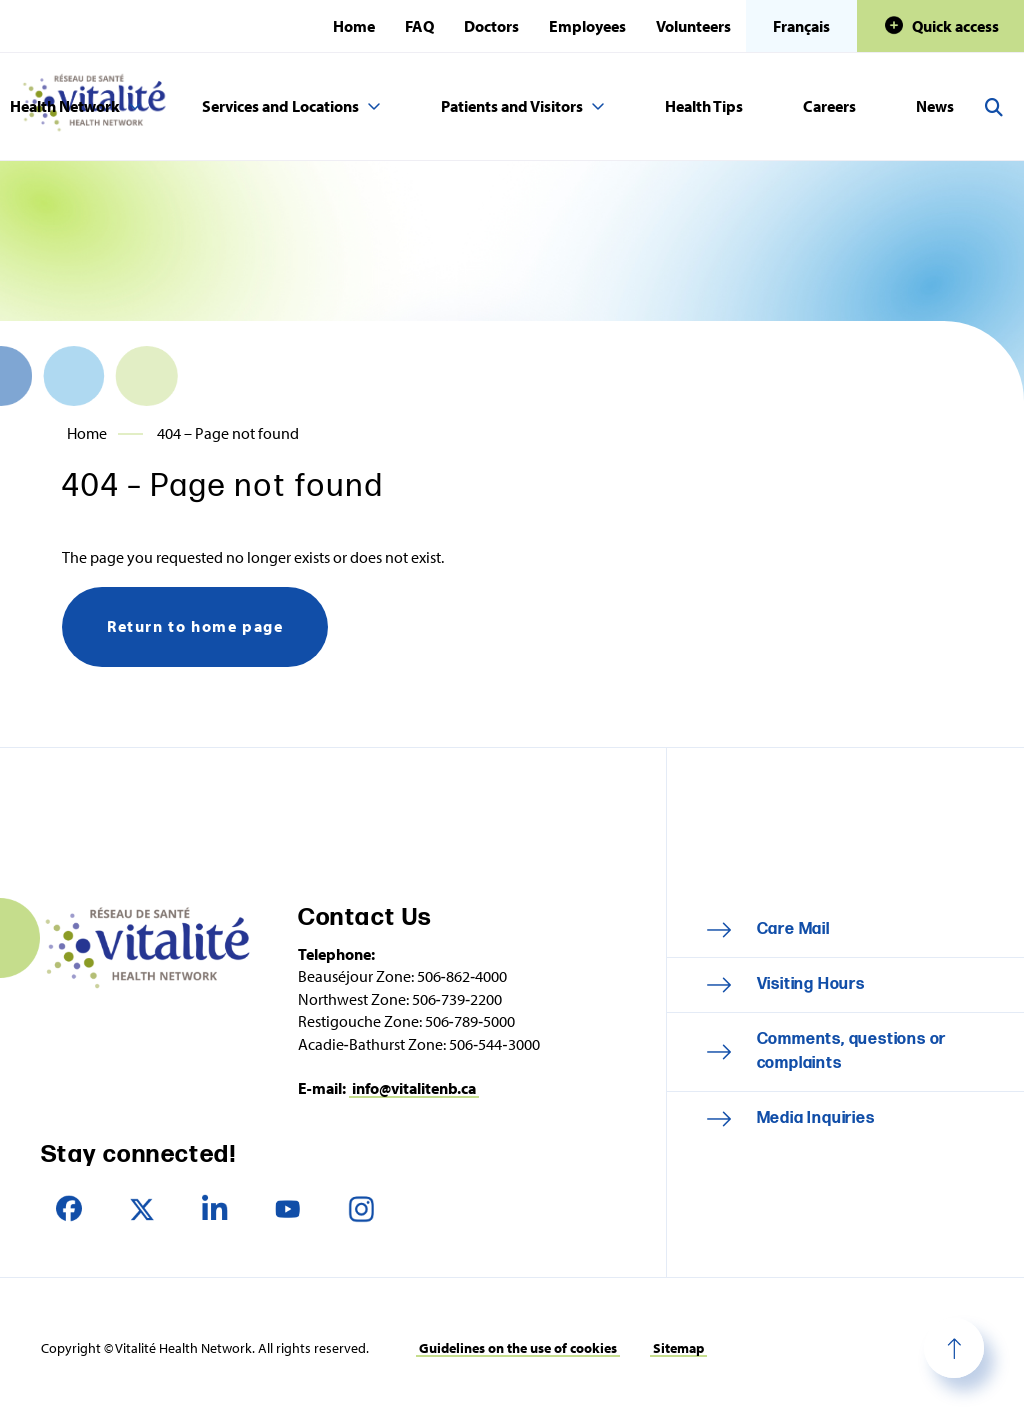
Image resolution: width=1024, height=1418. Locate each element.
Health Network (65, 106)
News (935, 106)
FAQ (419, 26)
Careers (829, 106)
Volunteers (693, 26)
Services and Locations (280, 106)
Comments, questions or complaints (852, 1051)
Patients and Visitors (512, 106)
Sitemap (678, 1348)
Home (354, 26)
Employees (587, 26)
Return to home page (195, 626)
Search (994, 107)
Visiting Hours (811, 984)
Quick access (955, 26)
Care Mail (793, 929)
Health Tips (704, 106)
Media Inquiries (816, 1118)
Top (954, 1348)
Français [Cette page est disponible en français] (801, 26)
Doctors (491, 26)
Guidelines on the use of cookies (518, 1348)
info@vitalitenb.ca (414, 1088)
